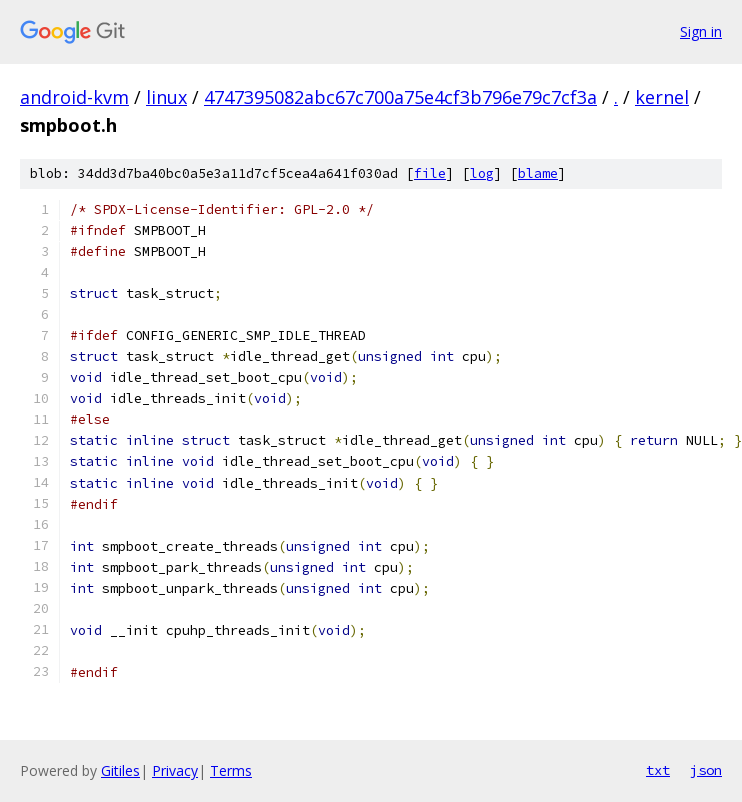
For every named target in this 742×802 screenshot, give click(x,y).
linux (166, 97)
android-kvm (74, 97)
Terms (231, 770)
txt (658, 770)
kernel (662, 97)
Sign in (701, 31)
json (706, 770)
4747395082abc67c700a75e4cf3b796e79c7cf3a (400, 97)
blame (538, 173)
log (482, 173)
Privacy (175, 770)
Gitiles (120, 770)
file (430, 173)
